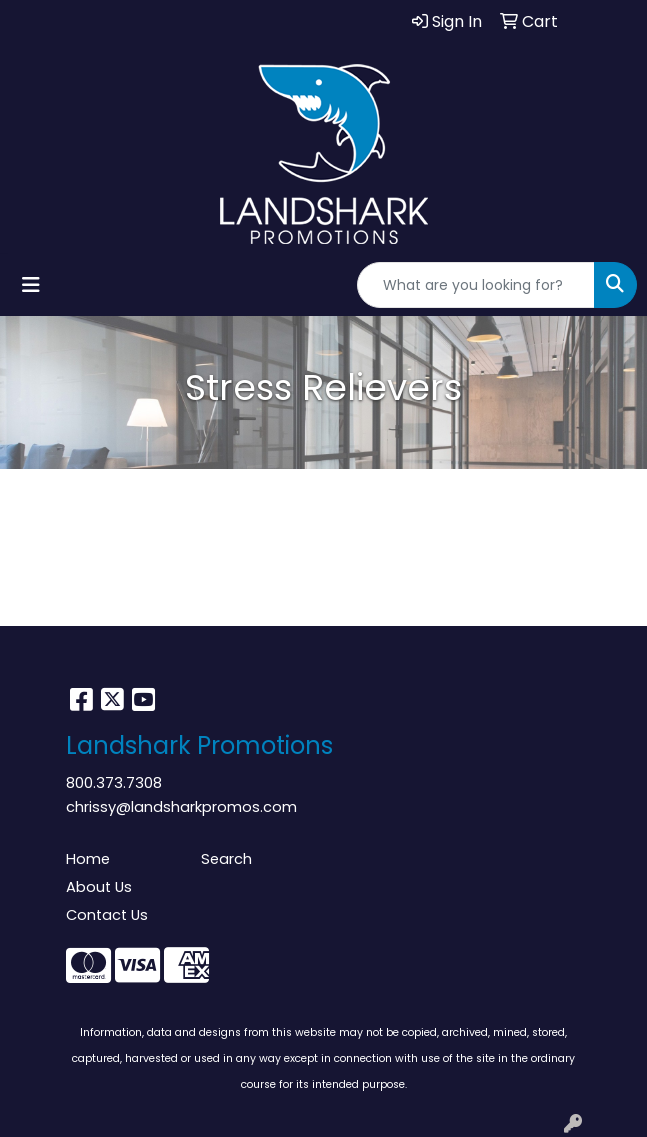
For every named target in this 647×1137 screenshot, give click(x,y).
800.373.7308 (114, 783)
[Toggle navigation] (31, 285)
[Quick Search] (476, 285)
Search (226, 859)
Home (88, 859)
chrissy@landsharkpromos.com (181, 807)
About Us (99, 887)
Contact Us (107, 915)
